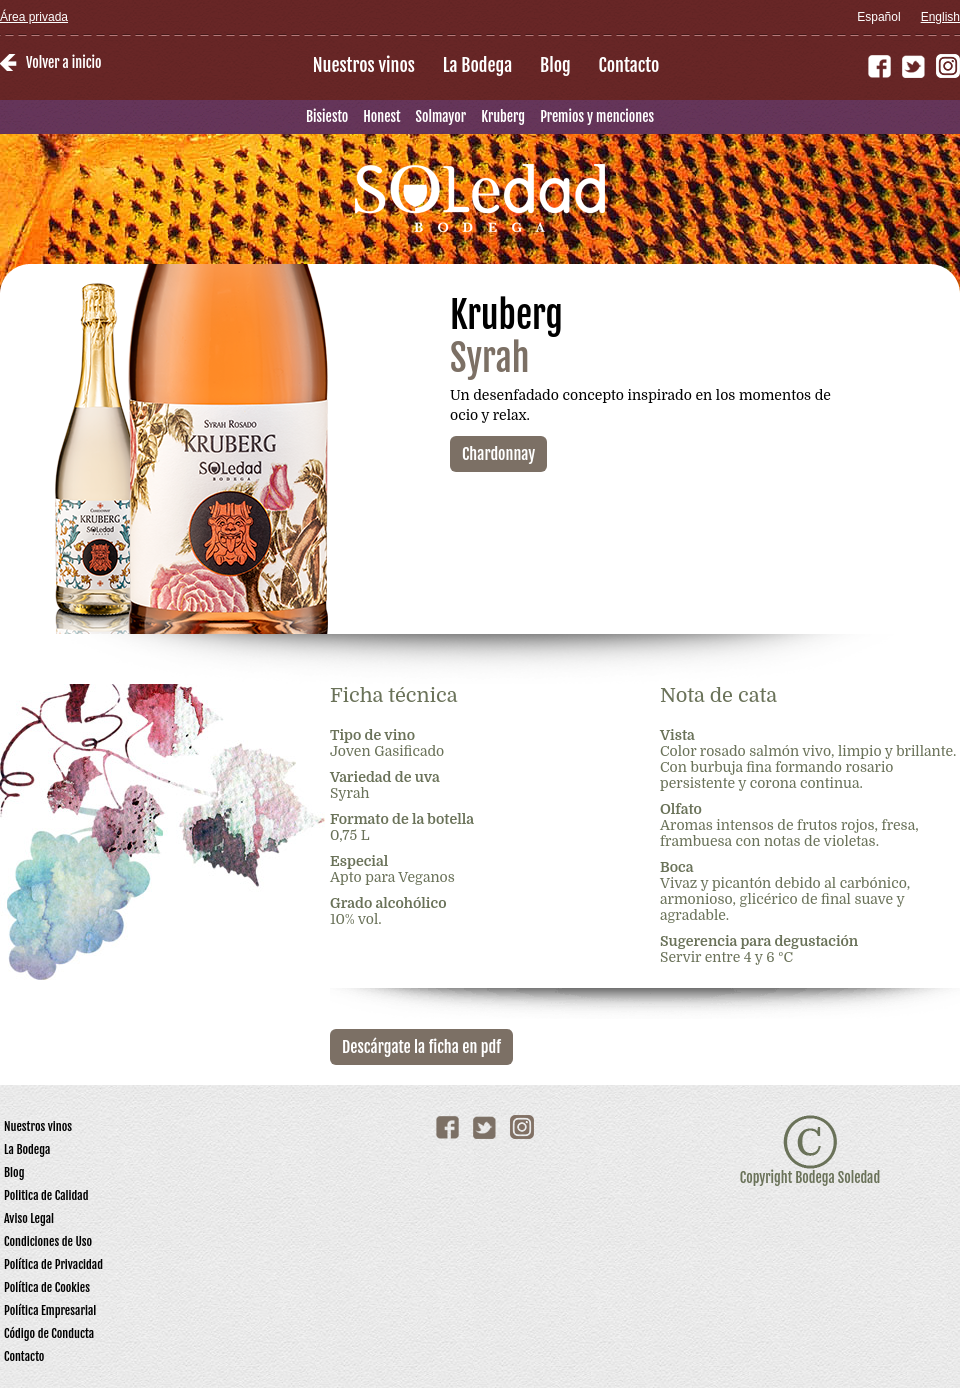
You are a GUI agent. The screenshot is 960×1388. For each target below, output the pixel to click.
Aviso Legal (29, 1218)
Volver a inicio (63, 62)
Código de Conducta (49, 1333)
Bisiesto (327, 116)
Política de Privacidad (53, 1264)
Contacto (629, 65)
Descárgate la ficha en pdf (421, 1047)
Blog (555, 65)
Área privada (34, 17)
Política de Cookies (47, 1287)
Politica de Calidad (46, 1195)
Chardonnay (498, 454)
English (940, 17)
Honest (381, 116)
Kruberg (503, 116)
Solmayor (441, 116)
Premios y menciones (597, 116)
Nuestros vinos (364, 65)
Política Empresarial (50, 1310)
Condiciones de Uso (48, 1241)
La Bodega (477, 65)
